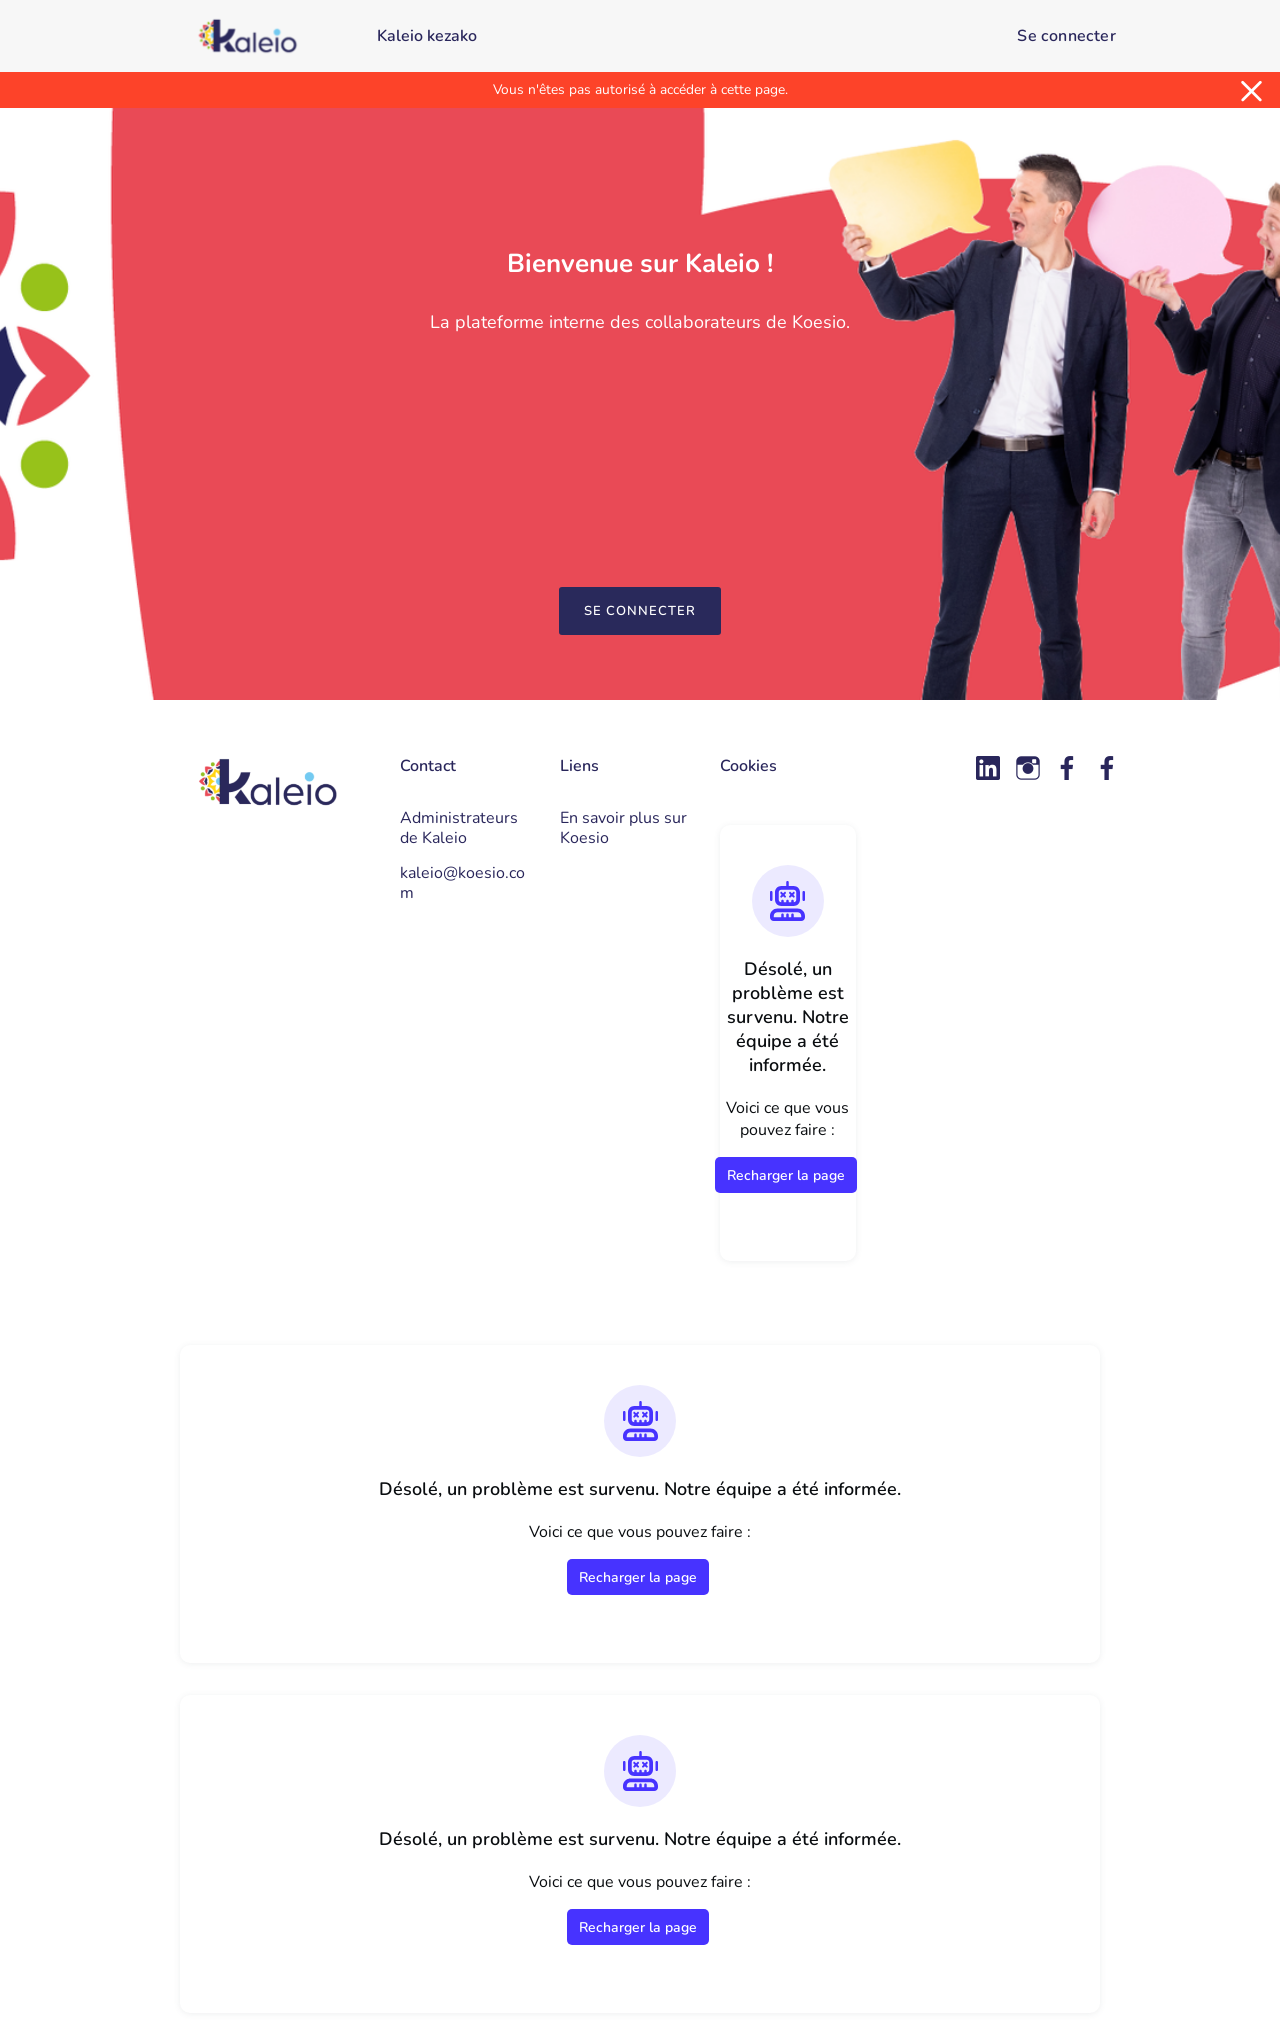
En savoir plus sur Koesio (623, 828)
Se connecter (1066, 36)
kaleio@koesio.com (462, 883)
